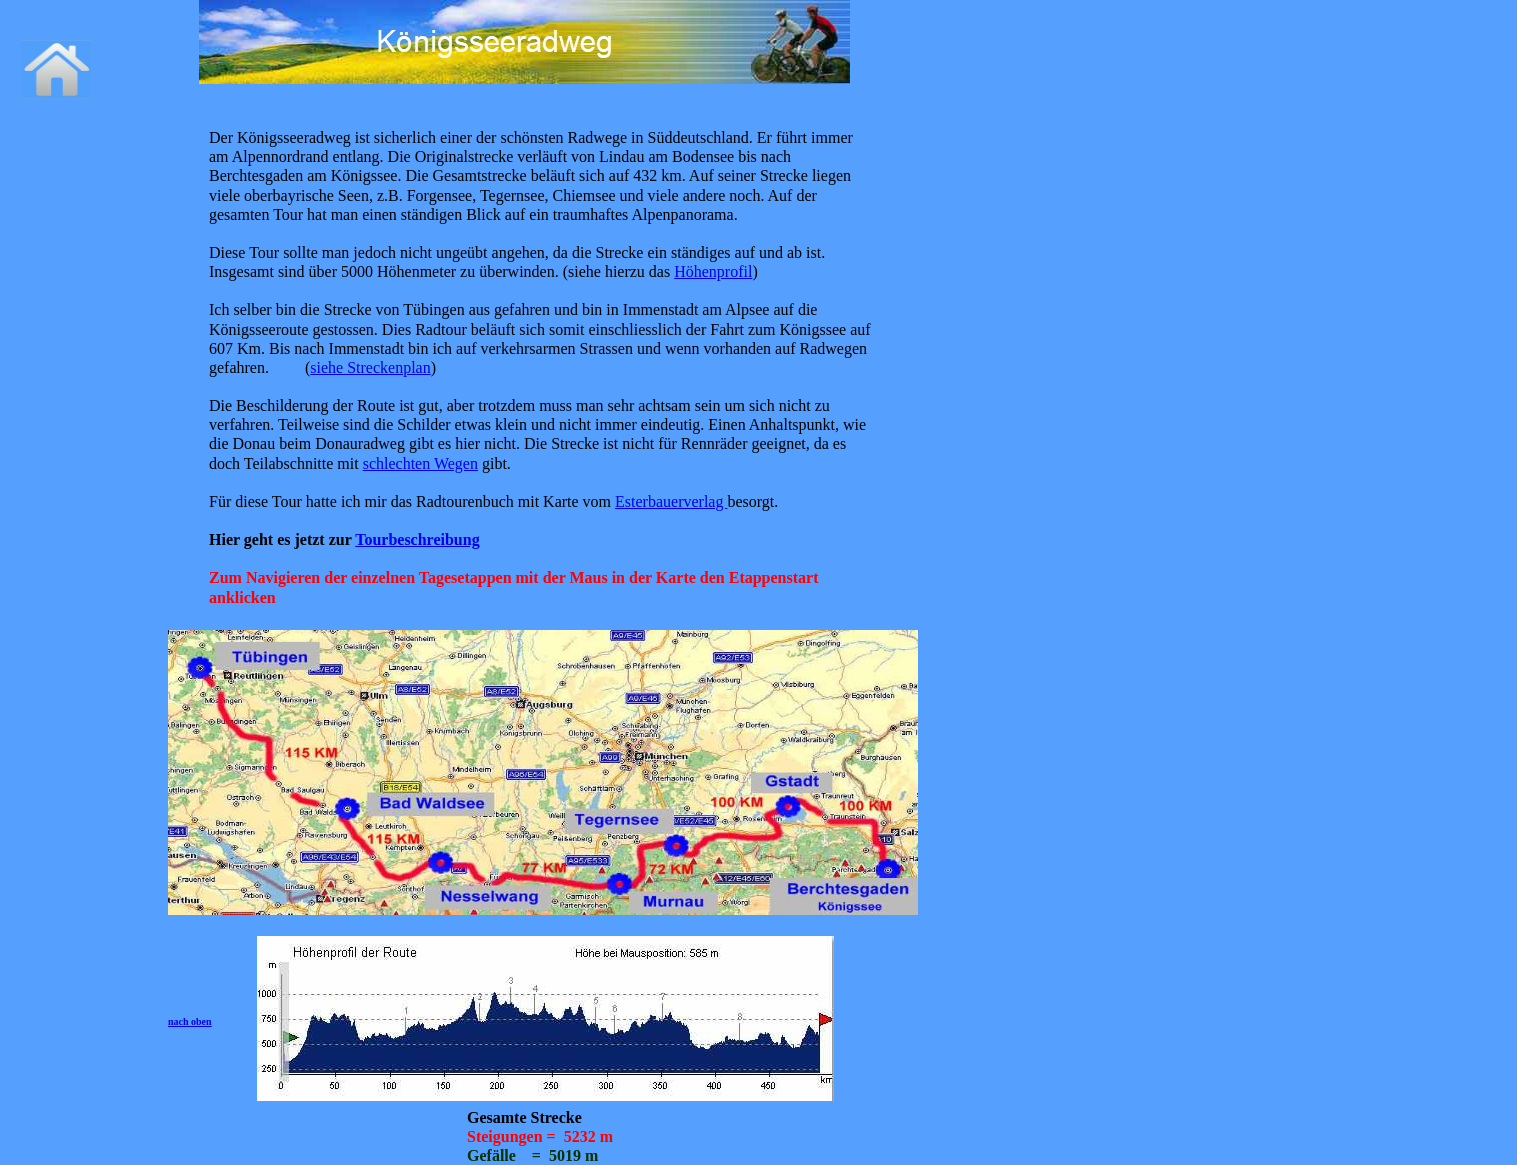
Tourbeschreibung (417, 539)
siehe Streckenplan (370, 367)
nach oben (190, 1021)
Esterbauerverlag (671, 501)
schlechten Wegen (420, 463)
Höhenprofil (713, 271)
